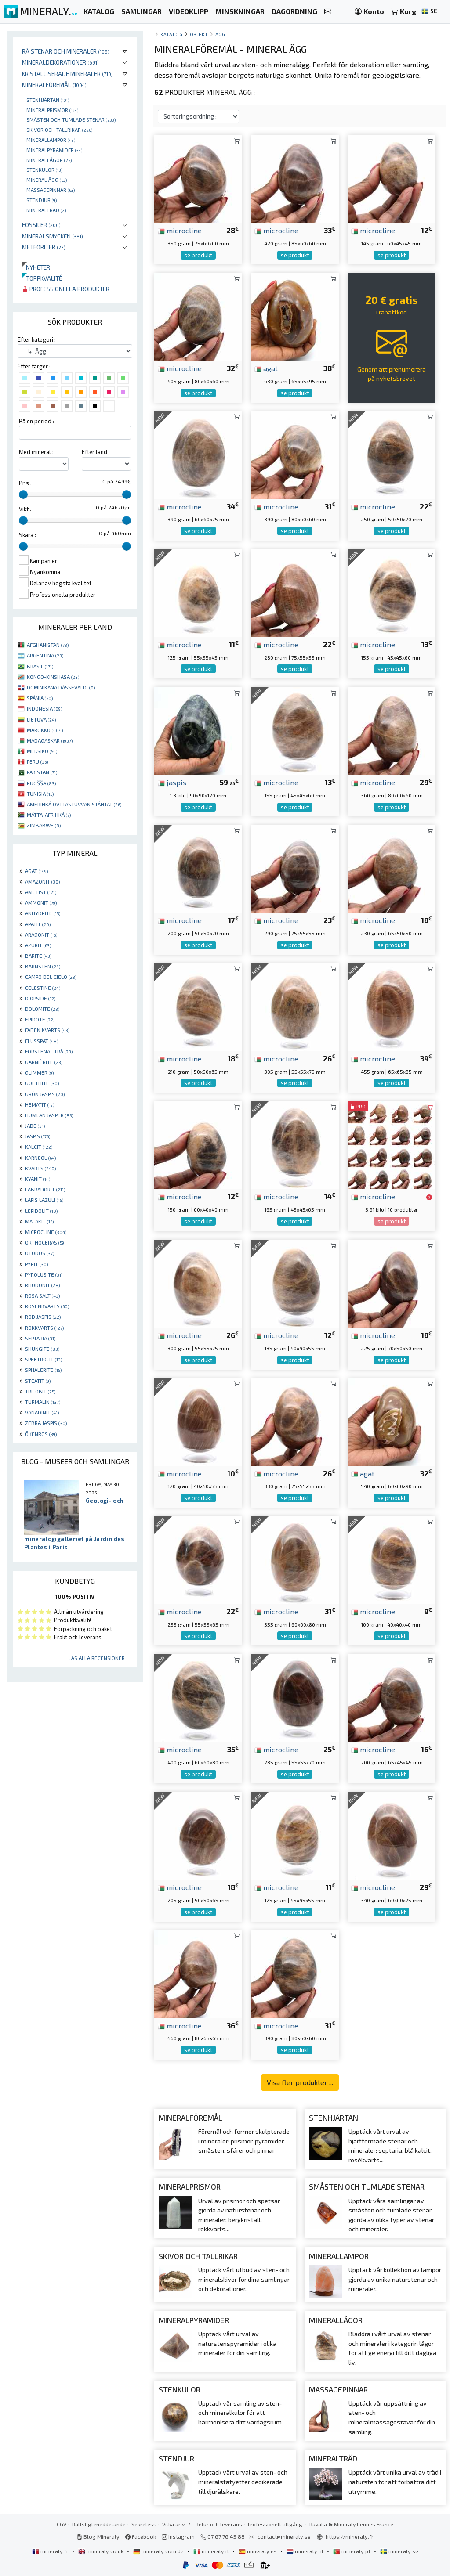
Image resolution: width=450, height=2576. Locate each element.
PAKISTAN (42, 772)
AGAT (36, 871)
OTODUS (39, 1253)
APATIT (38, 924)
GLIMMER (39, 1072)
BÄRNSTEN (42, 966)
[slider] (23, 494)
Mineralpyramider (54, 150)
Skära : (27, 534)
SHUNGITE (42, 1349)
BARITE (38, 955)
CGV (61, 2524)
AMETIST (40, 892)
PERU (37, 761)
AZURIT (38, 945)
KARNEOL (40, 1158)
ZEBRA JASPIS (46, 1423)
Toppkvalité (42, 278)
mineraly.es (258, 2551)
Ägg (220, 34)
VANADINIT (42, 1412)
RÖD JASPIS (43, 1316)
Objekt (199, 34)
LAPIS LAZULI (44, 1200)
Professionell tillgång (276, 2524)
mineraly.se (399, 2551)
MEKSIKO (42, 751)
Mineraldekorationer (60, 62)
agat (266, 368)
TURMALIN (42, 1402)
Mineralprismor (52, 110)
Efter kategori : (37, 339)
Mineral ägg (46, 180)
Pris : (25, 483)
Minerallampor (50, 140)
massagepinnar (50, 190)
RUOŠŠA (41, 783)
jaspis (172, 782)
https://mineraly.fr (350, 2536)
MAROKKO (45, 730)
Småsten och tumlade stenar (71, 119)
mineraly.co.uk (101, 2551)
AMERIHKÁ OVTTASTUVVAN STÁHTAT (74, 804)
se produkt (198, 255)
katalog (171, 34)
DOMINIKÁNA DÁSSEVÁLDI (61, 687)
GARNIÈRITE (43, 1062)
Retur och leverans (219, 2524)
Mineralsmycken (52, 236)
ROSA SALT (42, 1295)
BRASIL (40, 666)
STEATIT (38, 1381)
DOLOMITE (42, 1009)
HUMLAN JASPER (49, 1115)
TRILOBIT (40, 1391)
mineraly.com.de (159, 2551)
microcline (180, 230)
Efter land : (96, 451)
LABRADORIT (45, 1189)
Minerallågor (49, 160)
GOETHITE (42, 1083)
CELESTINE (42, 988)
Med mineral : (36, 451)
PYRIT (36, 1264)
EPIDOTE (39, 1019)
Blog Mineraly (98, 2536)
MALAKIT (39, 1221)
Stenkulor (44, 169)
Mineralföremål (54, 84)
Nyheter (36, 267)
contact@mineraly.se (284, 2536)
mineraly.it (211, 2551)
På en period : (36, 421)
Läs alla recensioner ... (99, 1658)
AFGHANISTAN (48, 645)
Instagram (178, 2536)
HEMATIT (39, 1104)
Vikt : (25, 508)
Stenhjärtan (47, 100)
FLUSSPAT (41, 1041)
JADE (35, 1125)
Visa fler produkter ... (300, 2082)
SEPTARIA (40, 1338)
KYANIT (37, 1179)
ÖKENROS (41, 1434)
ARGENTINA (45, 655)
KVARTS (40, 1168)
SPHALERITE (43, 1370)
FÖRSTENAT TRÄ (49, 1051)
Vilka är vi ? (176, 2524)
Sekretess (143, 2524)
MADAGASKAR (50, 740)
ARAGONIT (41, 934)
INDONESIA (44, 708)
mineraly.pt (352, 2551)
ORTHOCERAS (45, 1242)
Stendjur (41, 200)
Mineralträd (46, 210)
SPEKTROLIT (43, 1359)
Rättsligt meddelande (99, 2524)
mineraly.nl (306, 2551)
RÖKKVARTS (44, 1327)
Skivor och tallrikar (59, 129)
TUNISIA (40, 793)
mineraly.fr (51, 2551)
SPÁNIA (40, 698)
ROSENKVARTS (47, 1306)
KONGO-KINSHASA (53, 677)
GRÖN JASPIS (45, 1094)
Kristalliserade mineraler (67, 73)
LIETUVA (41, 719)
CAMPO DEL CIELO (50, 977)
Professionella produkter (65, 288)
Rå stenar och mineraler (65, 51)
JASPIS (37, 1136)
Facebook (140, 2536)
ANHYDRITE (42, 913)
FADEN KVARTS (47, 1030)
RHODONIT (42, 1285)
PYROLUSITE (43, 1274)
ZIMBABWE (44, 825)
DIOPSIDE (40, 998)
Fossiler (41, 224)
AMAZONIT (42, 881)
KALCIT (38, 1147)
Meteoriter (43, 247)
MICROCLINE (45, 1232)
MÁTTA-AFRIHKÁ (49, 815)
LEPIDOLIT (41, 1211)
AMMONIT (41, 902)
